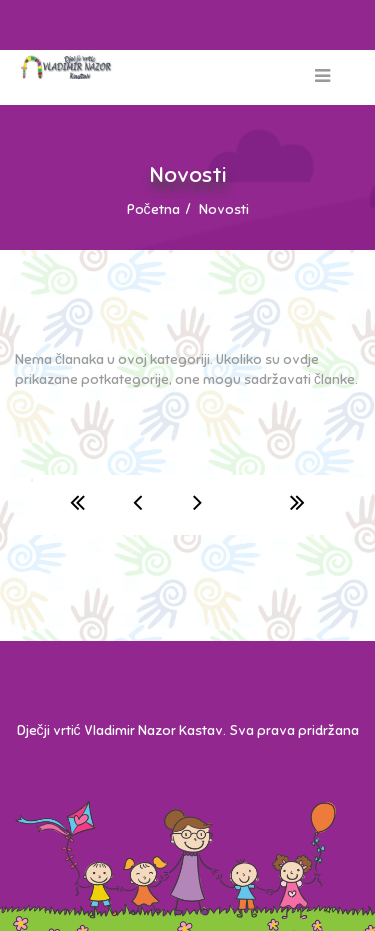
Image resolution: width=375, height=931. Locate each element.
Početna (153, 209)
